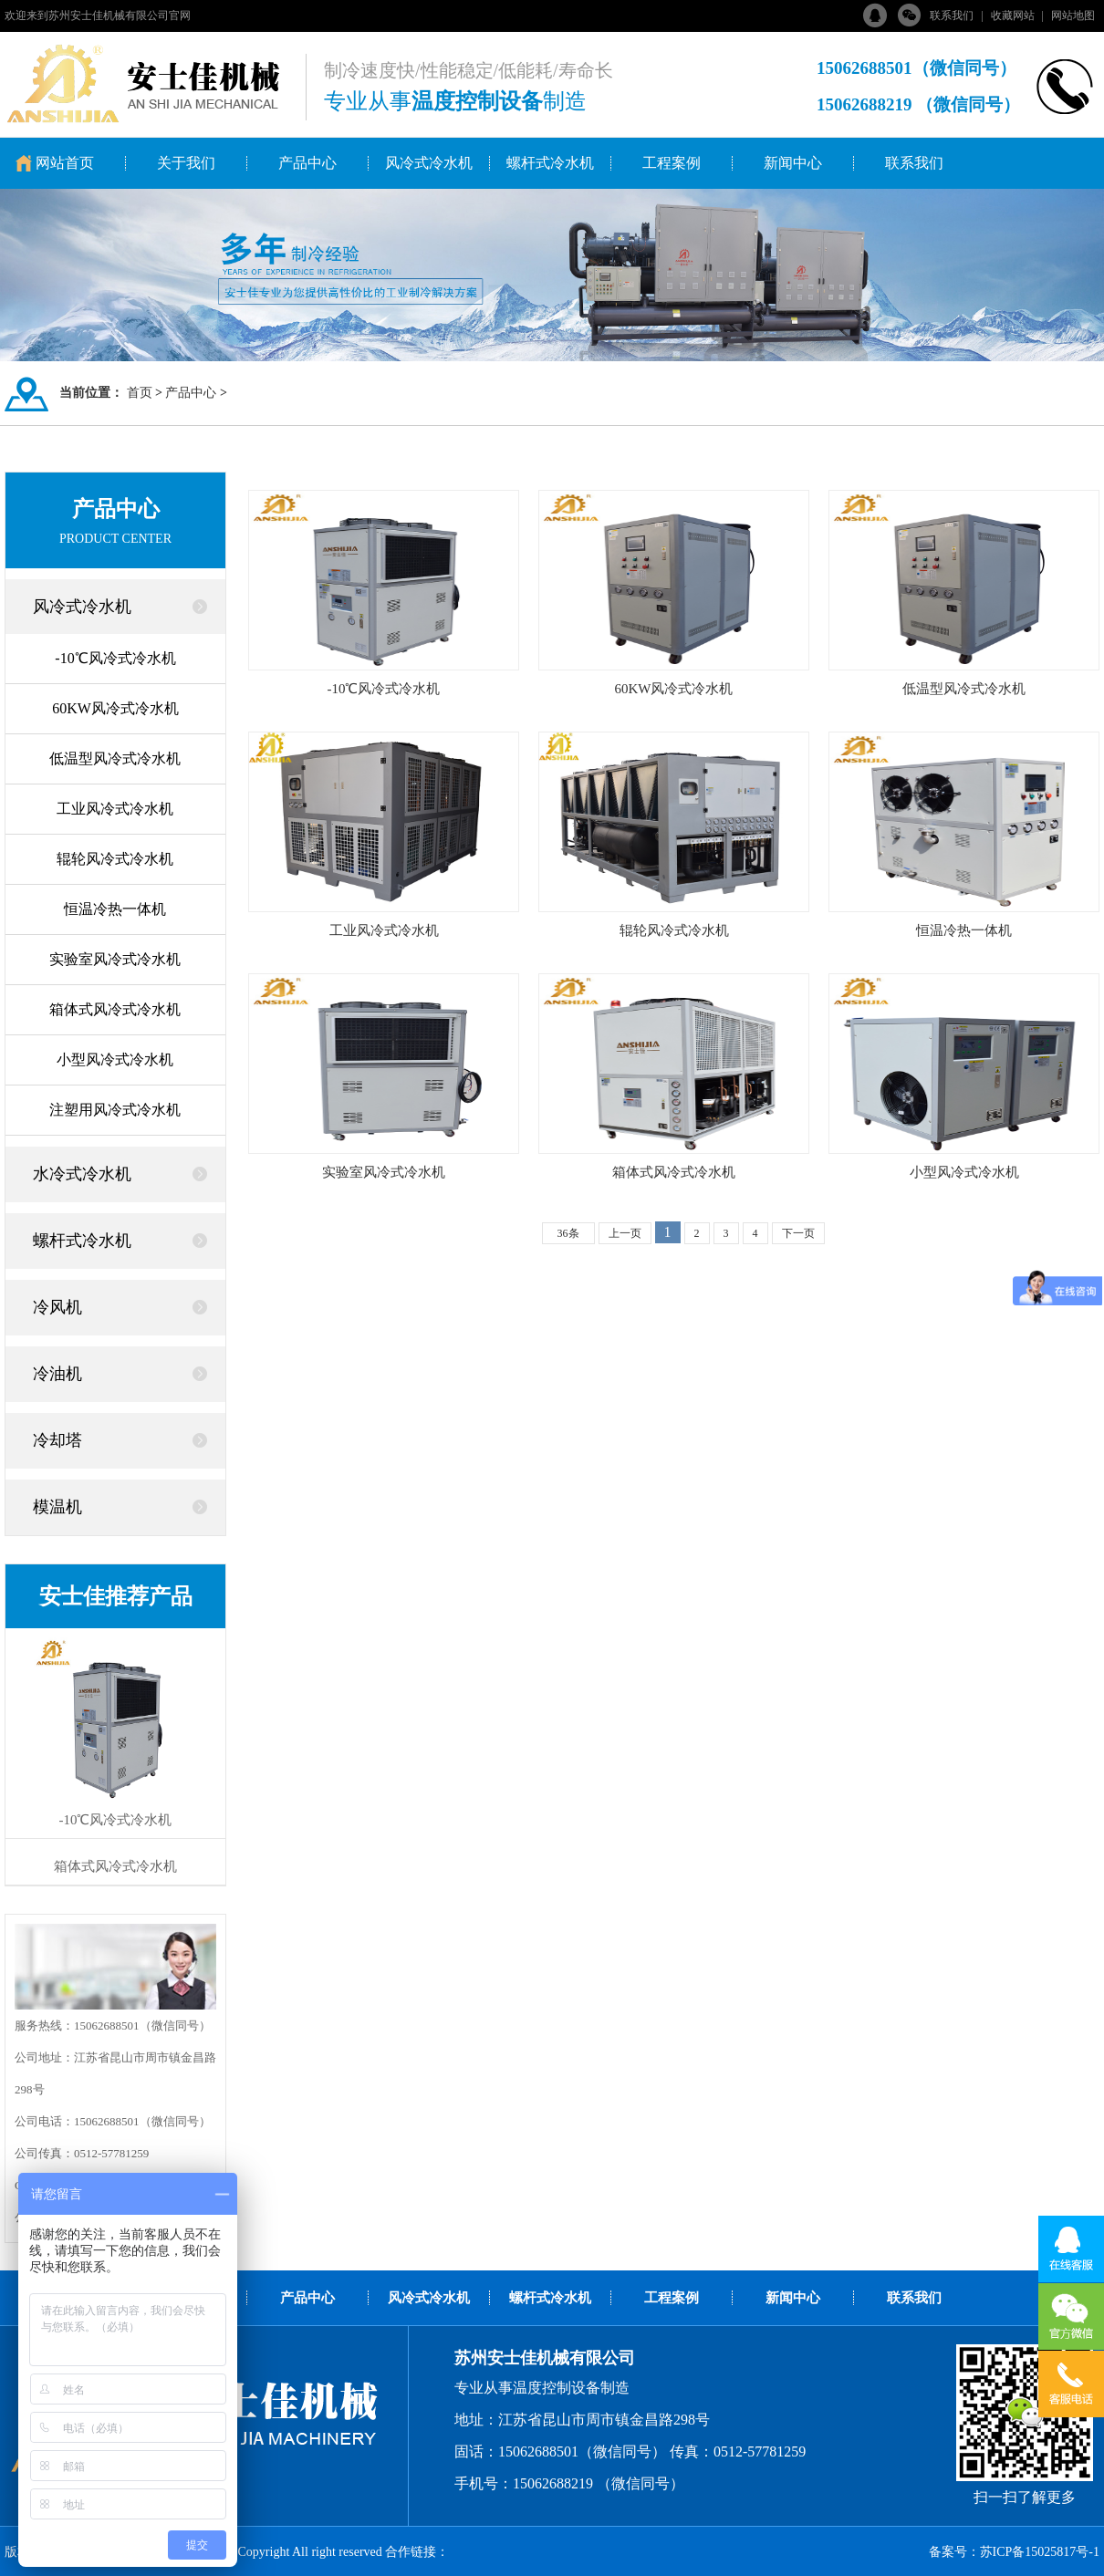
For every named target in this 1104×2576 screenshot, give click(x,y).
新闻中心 (793, 163)
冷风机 (57, 1307)
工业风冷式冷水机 (115, 808)
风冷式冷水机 (429, 163)
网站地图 (1073, 15)
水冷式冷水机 (82, 1174)
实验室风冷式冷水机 (115, 959)
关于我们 (186, 163)
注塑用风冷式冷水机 (115, 1109)
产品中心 (307, 163)
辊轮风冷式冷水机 (115, 859)
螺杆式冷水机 (550, 163)
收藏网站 (1013, 15)
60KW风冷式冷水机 (115, 708)
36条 (568, 1233)
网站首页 (65, 163)
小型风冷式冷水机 (115, 1059)
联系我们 (952, 15)
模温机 (57, 1507)
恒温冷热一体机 (115, 909)
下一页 (798, 1233)
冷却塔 (57, 1440)
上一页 (625, 1233)
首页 (139, 393)
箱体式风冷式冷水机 (115, 1009)
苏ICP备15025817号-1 (1039, 2552)
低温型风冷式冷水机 (115, 758)
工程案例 (671, 163)
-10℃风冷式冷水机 (115, 658)
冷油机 (57, 1374)
